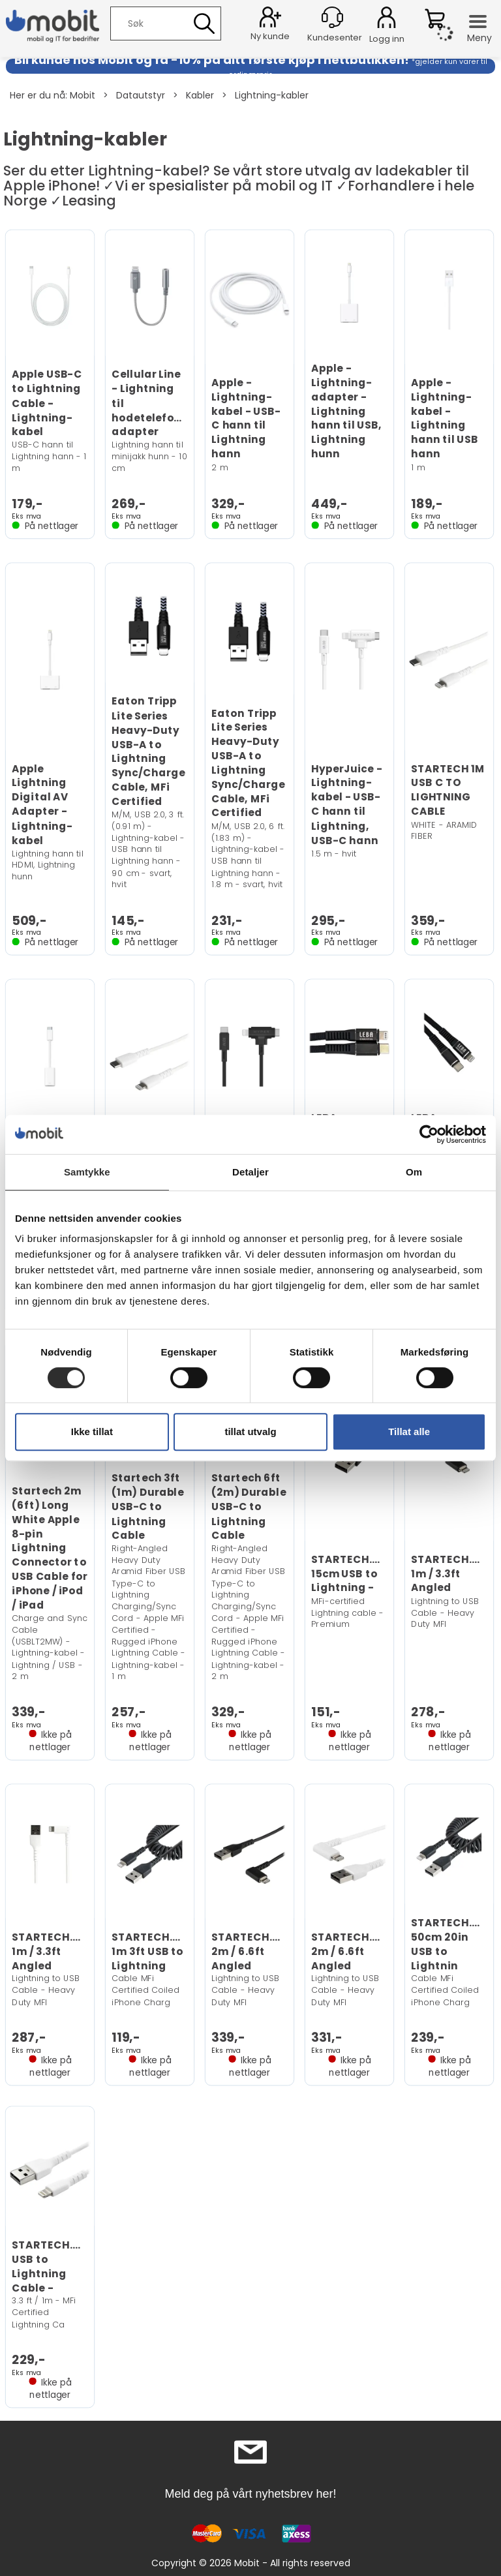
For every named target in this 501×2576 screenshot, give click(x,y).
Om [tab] (414, 1171)
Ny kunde (270, 36)
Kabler (200, 95)
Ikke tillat (92, 1431)
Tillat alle (409, 1431)
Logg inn (386, 20)
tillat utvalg (250, 1431)
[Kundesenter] (332, 17)
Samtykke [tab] (87, 1171)
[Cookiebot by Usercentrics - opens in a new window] (429, 1134)
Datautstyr (140, 95)
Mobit (82, 95)
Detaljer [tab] (250, 1171)
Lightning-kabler (272, 95)
